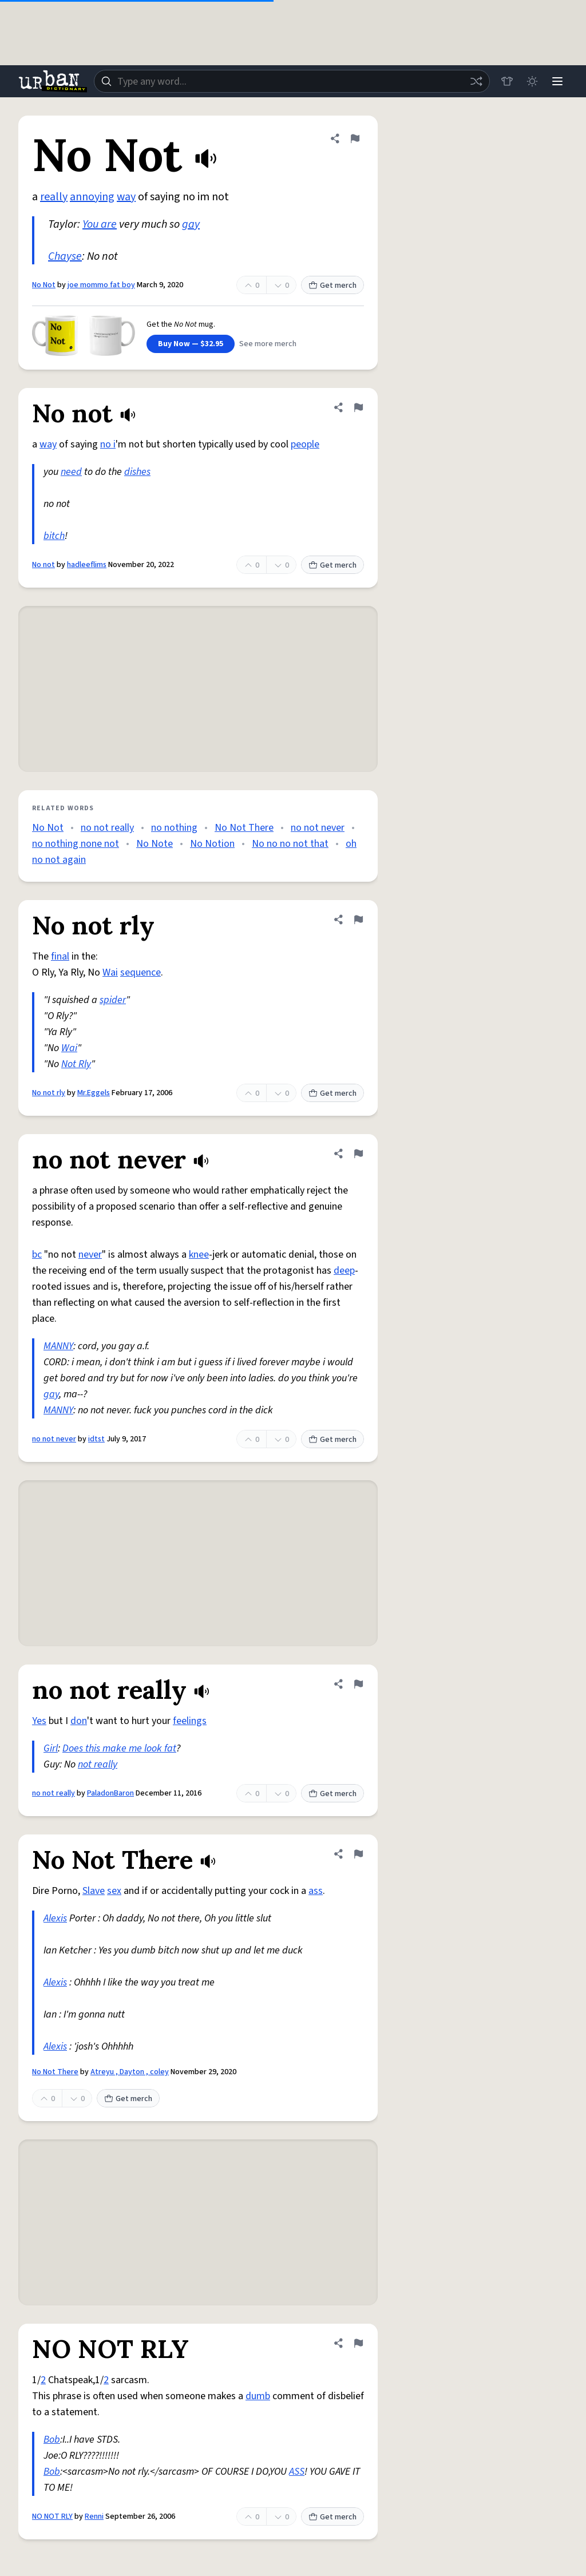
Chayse (65, 256)
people (305, 444)
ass (315, 1891)
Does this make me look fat (119, 1748)
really (54, 197)
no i (108, 444)
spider (113, 1000)
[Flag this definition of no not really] (358, 1684)
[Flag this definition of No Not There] (358, 1854)
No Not (44, 285)
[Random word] (476, 81)
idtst (96, 1439)
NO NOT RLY (52, 2516)
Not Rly (76, 1064)
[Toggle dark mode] (532, 81)
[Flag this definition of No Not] (355, 138)
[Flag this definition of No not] (358, 407)
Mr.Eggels (93, 1093)
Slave (93, 1891)
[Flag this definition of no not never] (358, 1153)
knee (199, 1254)
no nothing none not (75, 844)
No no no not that (290, 844)
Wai (110, 972)
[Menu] (557, 81)
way (126, 197)
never (90, 1254)
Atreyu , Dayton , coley (129, 2072)
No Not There (244, 828)
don (78, 1721)
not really (97, 1764)
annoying (92, 197)
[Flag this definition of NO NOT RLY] (358, 2343)
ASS (296, 2471)
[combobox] (292, 81)
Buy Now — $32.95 (190, 344)
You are (99, 224)
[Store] (507, 81)
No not (43, 564)
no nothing (174, 828)
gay (191, 224)
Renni (94, 2516)
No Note (154, 844)
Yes (39, 1721)
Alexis (55, 1918)
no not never (318, 828)
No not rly (48, 1093)
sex (114, 1891)
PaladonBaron (110, 1793)
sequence (140, 972)
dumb (258, 2396)
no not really (107, 828)
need (71, 472)
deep (344, 1270)
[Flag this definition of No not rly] (358, 919)
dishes (137, 472)
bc (37, 1254)
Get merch (332, 285)
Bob (51, 2439)
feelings (190, 1721)
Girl (50, 1748)
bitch (54, 536)
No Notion (212, 844)
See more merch (267, 344)
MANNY (58, 1346)
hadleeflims (86, 564)
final (60, 956)
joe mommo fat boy (101, 285)
